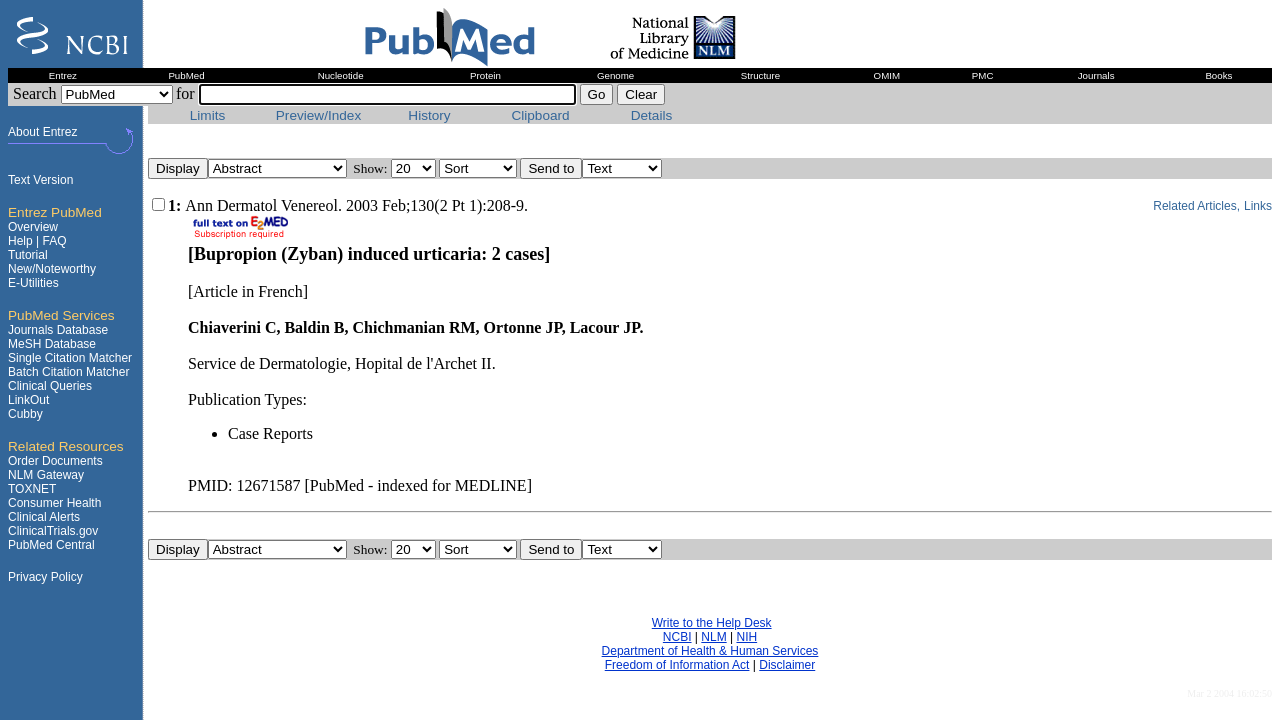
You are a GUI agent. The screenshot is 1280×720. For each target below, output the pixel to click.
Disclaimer (787, 665)
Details (652, 115)
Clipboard (540, 115)
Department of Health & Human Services (710, 651)
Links (1258, 206)
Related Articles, (1196, 206)
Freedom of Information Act (677, 665)
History (429, 115)
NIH (746, 637)
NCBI (677, 637)
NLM (713, 637)
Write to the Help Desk (712, 623)
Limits (208, 115)
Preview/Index (318, 115)
